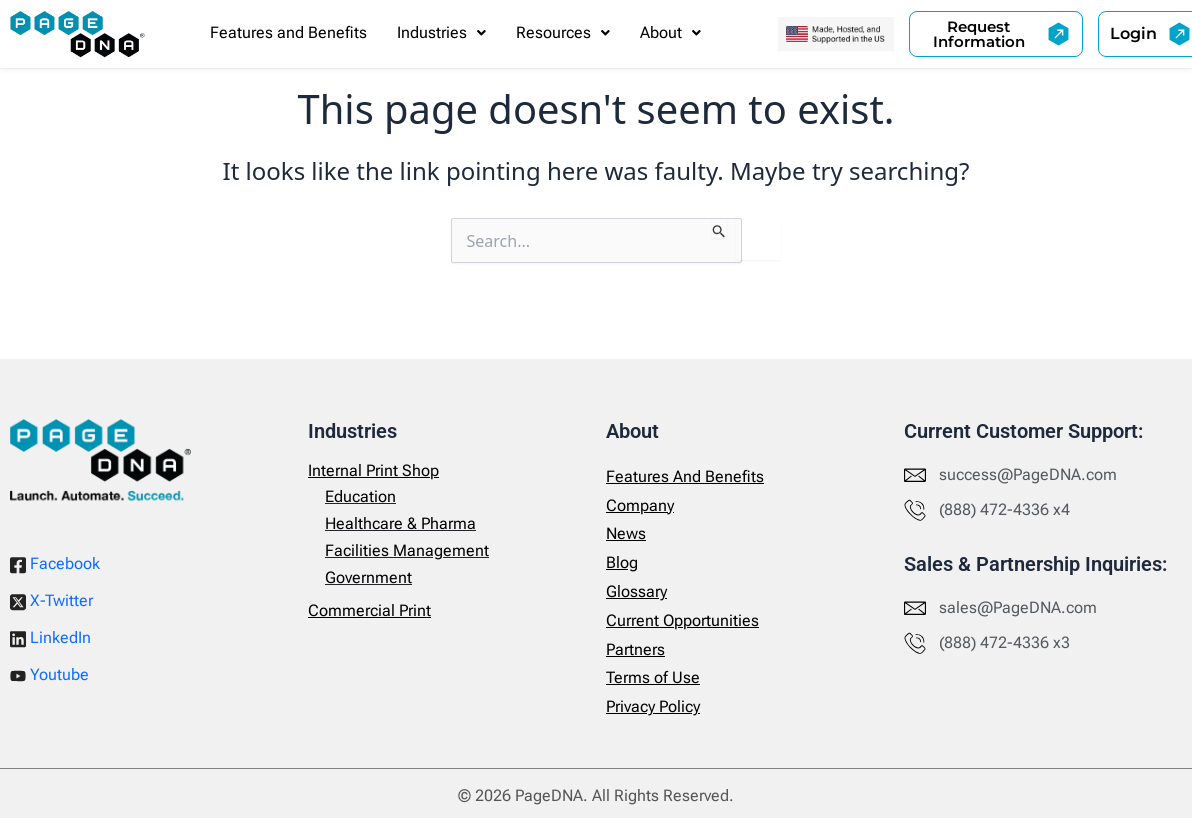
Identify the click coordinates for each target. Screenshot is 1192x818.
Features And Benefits (685, 476)
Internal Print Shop (373, 470)
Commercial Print (369, 610)
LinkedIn (50, 638)
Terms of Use (653, 677)
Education (360, 496)
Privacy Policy (653, 706)
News (626, 533)
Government (368, 577)
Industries (441, 32)
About (670, 32)
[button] (441, 33)
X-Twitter (51, 601)
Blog (622, 562)
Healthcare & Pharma (400, 523)
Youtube (49, 674)
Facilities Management (407, 550)
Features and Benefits (288, 32)
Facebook (55, 564)
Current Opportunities (682, 620)
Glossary (636, 591)
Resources (563, 32)
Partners (635, 649)
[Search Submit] (719, 228)
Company (640, 505)
